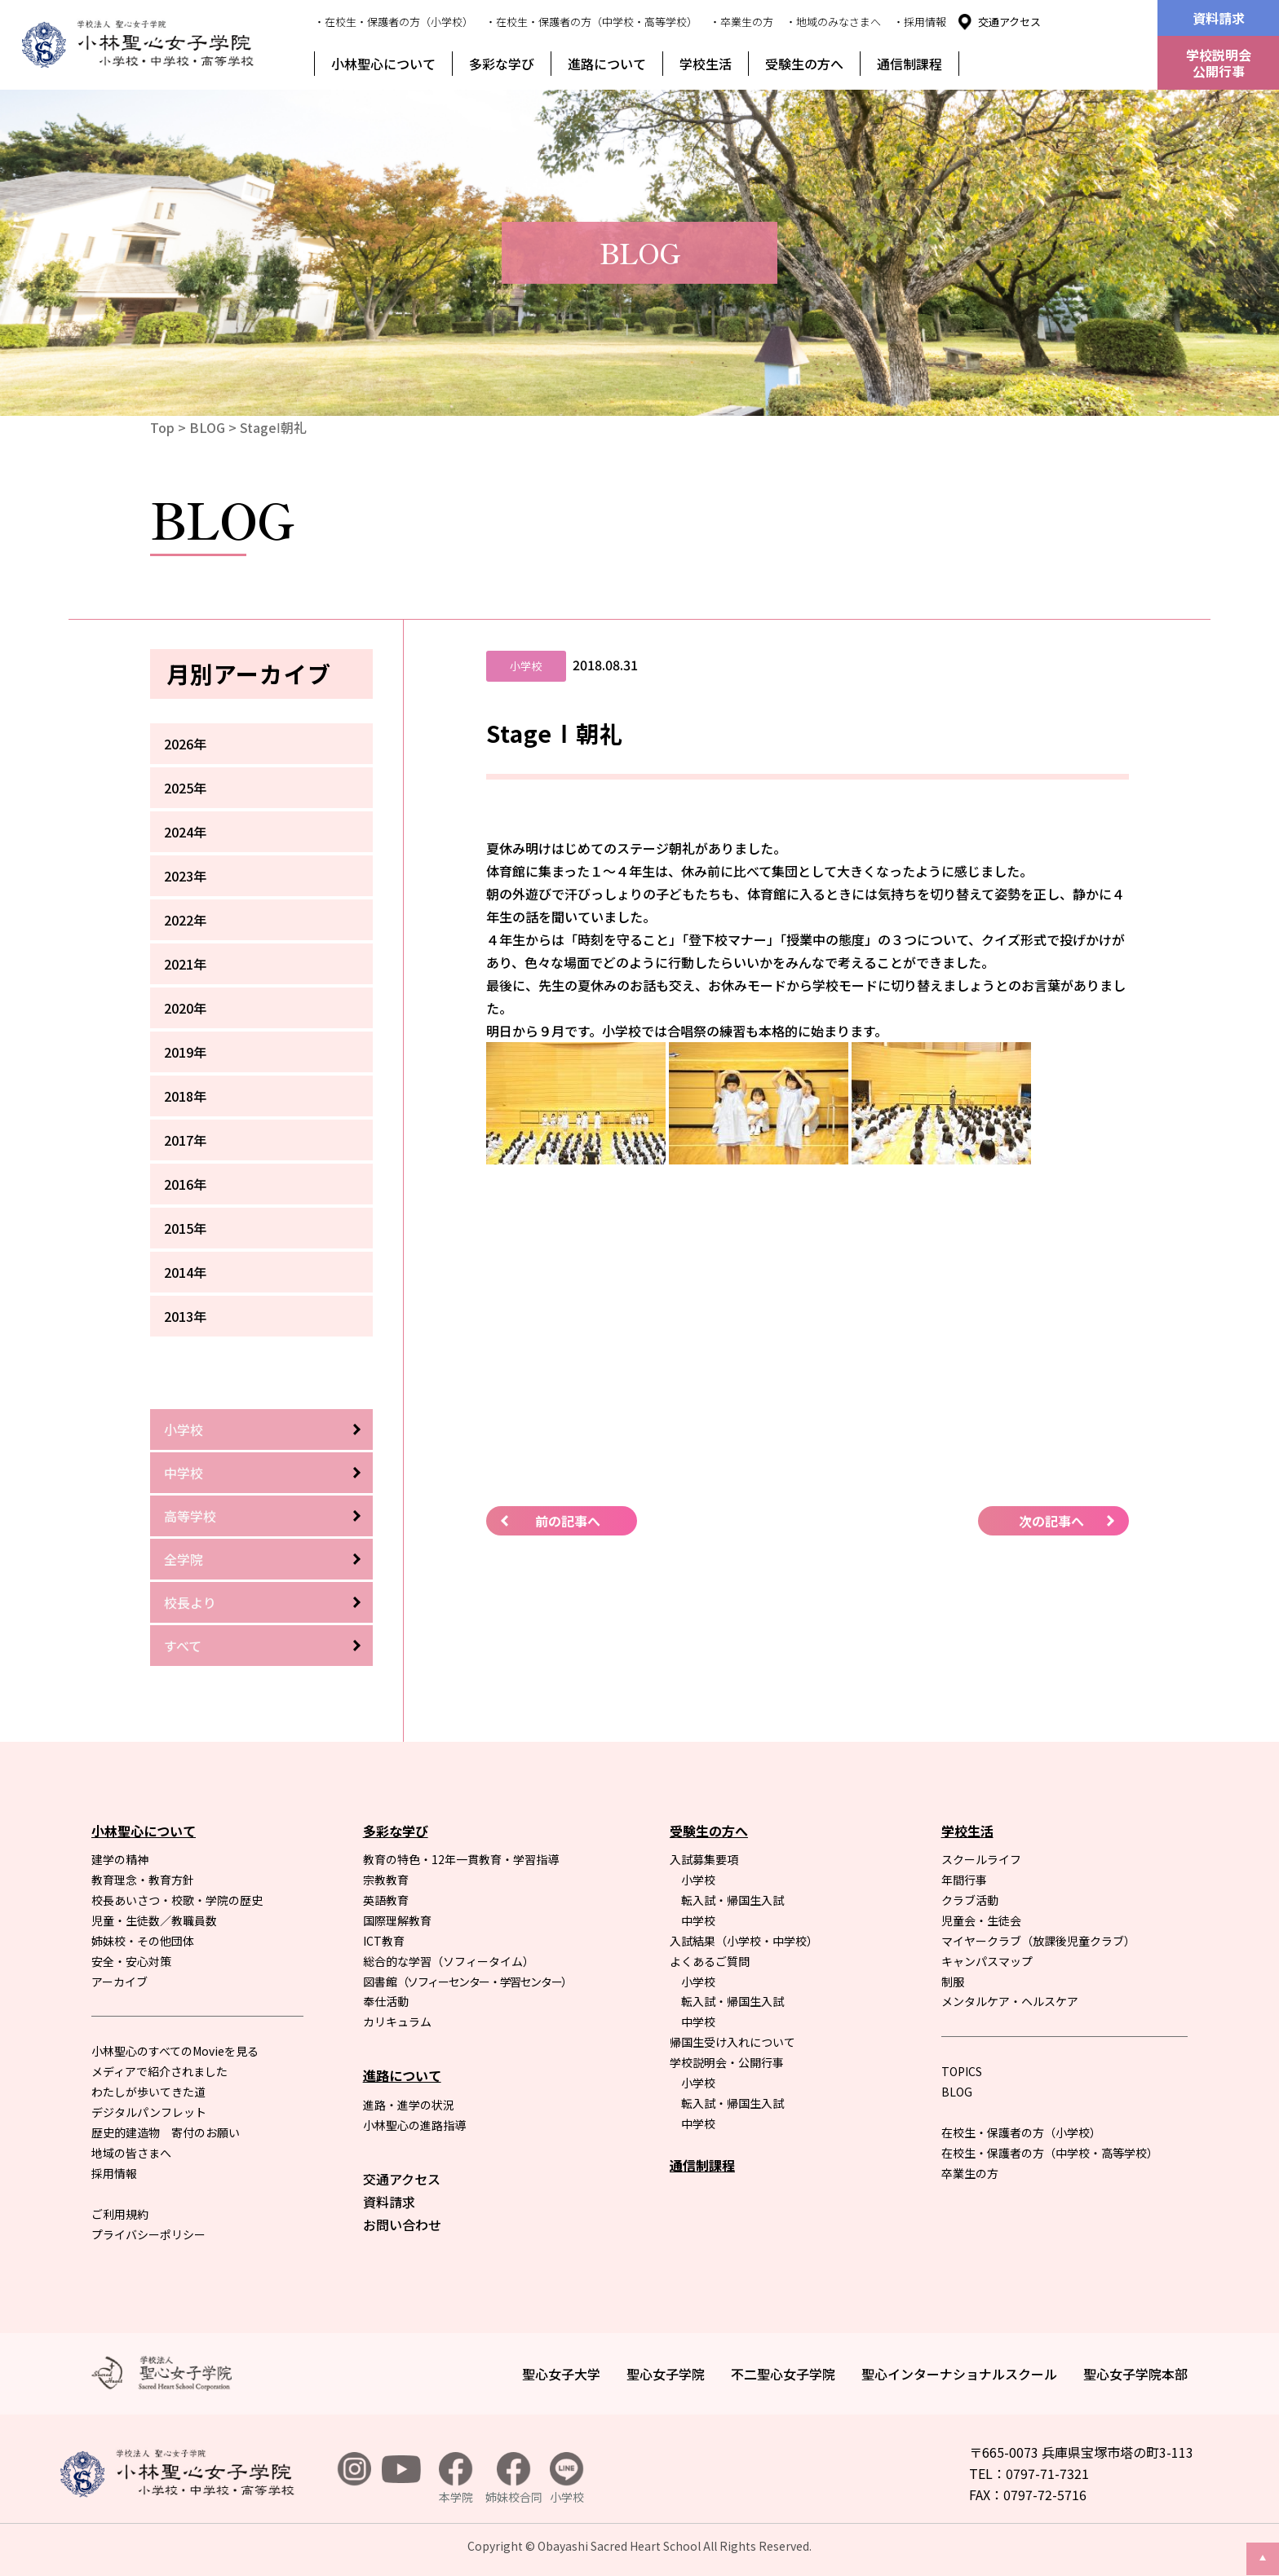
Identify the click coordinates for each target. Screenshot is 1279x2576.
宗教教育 (386, 1879)
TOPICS (961, 2071)
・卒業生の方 (741, 21)
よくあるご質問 (710, 1961)
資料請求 (1219, 18)
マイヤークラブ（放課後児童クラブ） (1038, 1941)
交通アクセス (1009, 21)
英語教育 (386, 1900)
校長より (190, 1602)
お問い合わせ (402, 2224)
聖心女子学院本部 (1135, 2374)
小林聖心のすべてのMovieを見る (175, 2051)
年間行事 (964, 1879)
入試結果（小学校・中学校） (744, 1941)
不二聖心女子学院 (783, 2374)
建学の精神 (119, 1859)
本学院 (456, 2478)
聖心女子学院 (665, 2374)
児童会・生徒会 (981, 1920)
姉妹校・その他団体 (142, 1941)
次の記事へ (1051, 1521)
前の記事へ (567, 1521)
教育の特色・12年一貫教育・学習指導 (461, 1859)
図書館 (467, 1981)
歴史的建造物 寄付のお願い (165, 2132)
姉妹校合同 (513, 2478)
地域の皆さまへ (131, 2153)
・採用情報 (919, 21)
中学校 (183, 1472)
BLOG (207, 427)
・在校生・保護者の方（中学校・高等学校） (591, 21)
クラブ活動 (969, 1900)
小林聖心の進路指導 (414, 2125)
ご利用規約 (119, 2214)
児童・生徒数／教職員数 (154, 1920)
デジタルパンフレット (148, 2112)
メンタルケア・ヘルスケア (1009, 2001)
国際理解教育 (397, 1920)
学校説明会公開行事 (1218, 63)
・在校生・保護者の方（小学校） (393, 21)
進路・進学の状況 (408, 2105)
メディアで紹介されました (159, 2071)
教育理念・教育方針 (142, 1879)
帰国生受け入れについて (732, 2042)
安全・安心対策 (131, 1961)
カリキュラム (397, 2021)
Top (162, 427)
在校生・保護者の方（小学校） (1021, 2132)
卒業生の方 (969, 2173)
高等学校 (190, 1516)
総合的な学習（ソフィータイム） (448, 1961)
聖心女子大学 (561, 2374)
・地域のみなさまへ (833, 21)
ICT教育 (384, 1941)
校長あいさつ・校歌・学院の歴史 (177, 1900)
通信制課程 (909, 63)
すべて (182, 1645)
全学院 (183, 1559)
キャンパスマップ (987, 1961)
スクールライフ (981, 1859)
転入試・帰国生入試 (732, 1900)
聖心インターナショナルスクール (959, 2374)
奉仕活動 (386, 2001)
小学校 (183, 1429)
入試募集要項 (704, 1859)
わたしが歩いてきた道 (148, 2091)
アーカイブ (119, 1981)
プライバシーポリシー (148, 2234)
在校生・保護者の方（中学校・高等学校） (1049, 2153)
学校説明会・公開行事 (727, 2062)
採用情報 (114, 2173)
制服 (952, 1981)
